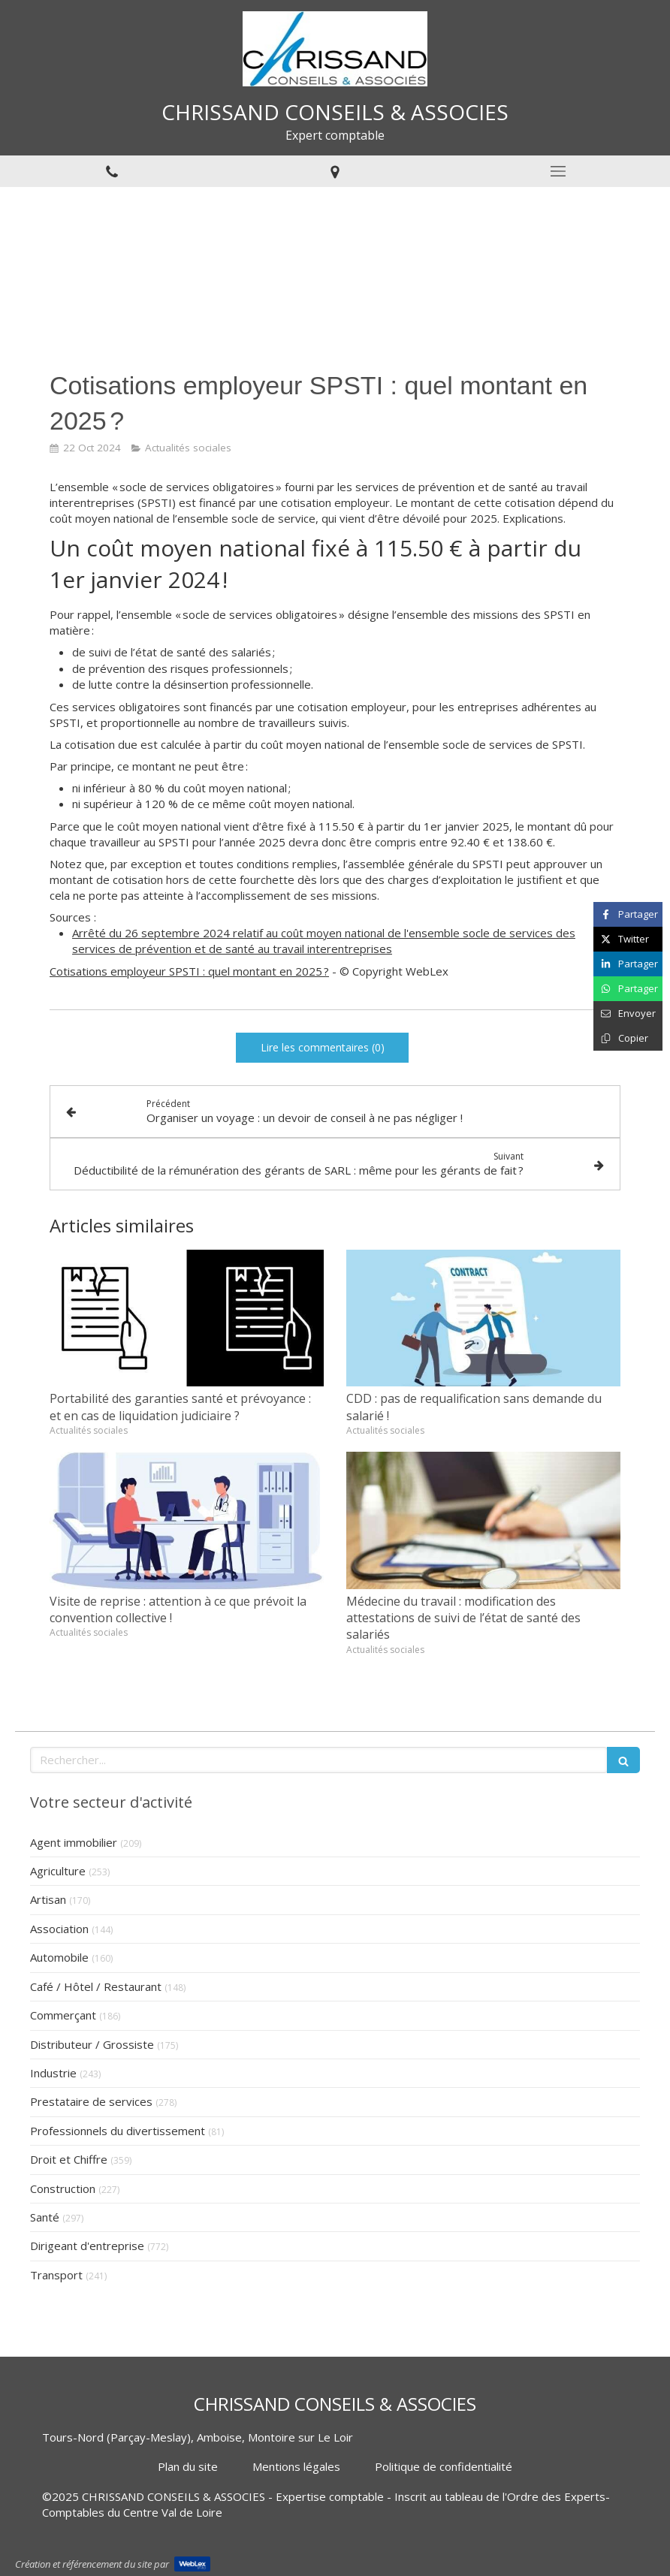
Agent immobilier (73, 1842)
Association (59, 1928)
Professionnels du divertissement (117, 2130)
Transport (56, 2274)
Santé (44, 2217)
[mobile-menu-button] (558, 171)
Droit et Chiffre (68, 2159)
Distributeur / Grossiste (92, 2044)
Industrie (53, 2072)
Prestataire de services (91, 2101)
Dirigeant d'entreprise (87, 2245)
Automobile (59, 1957)
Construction (62, 2188)
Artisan (48, 1899)
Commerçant (63, 2014)
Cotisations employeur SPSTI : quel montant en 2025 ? (189, 971)
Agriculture (58, 1870)
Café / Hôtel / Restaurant (95, 1986)
